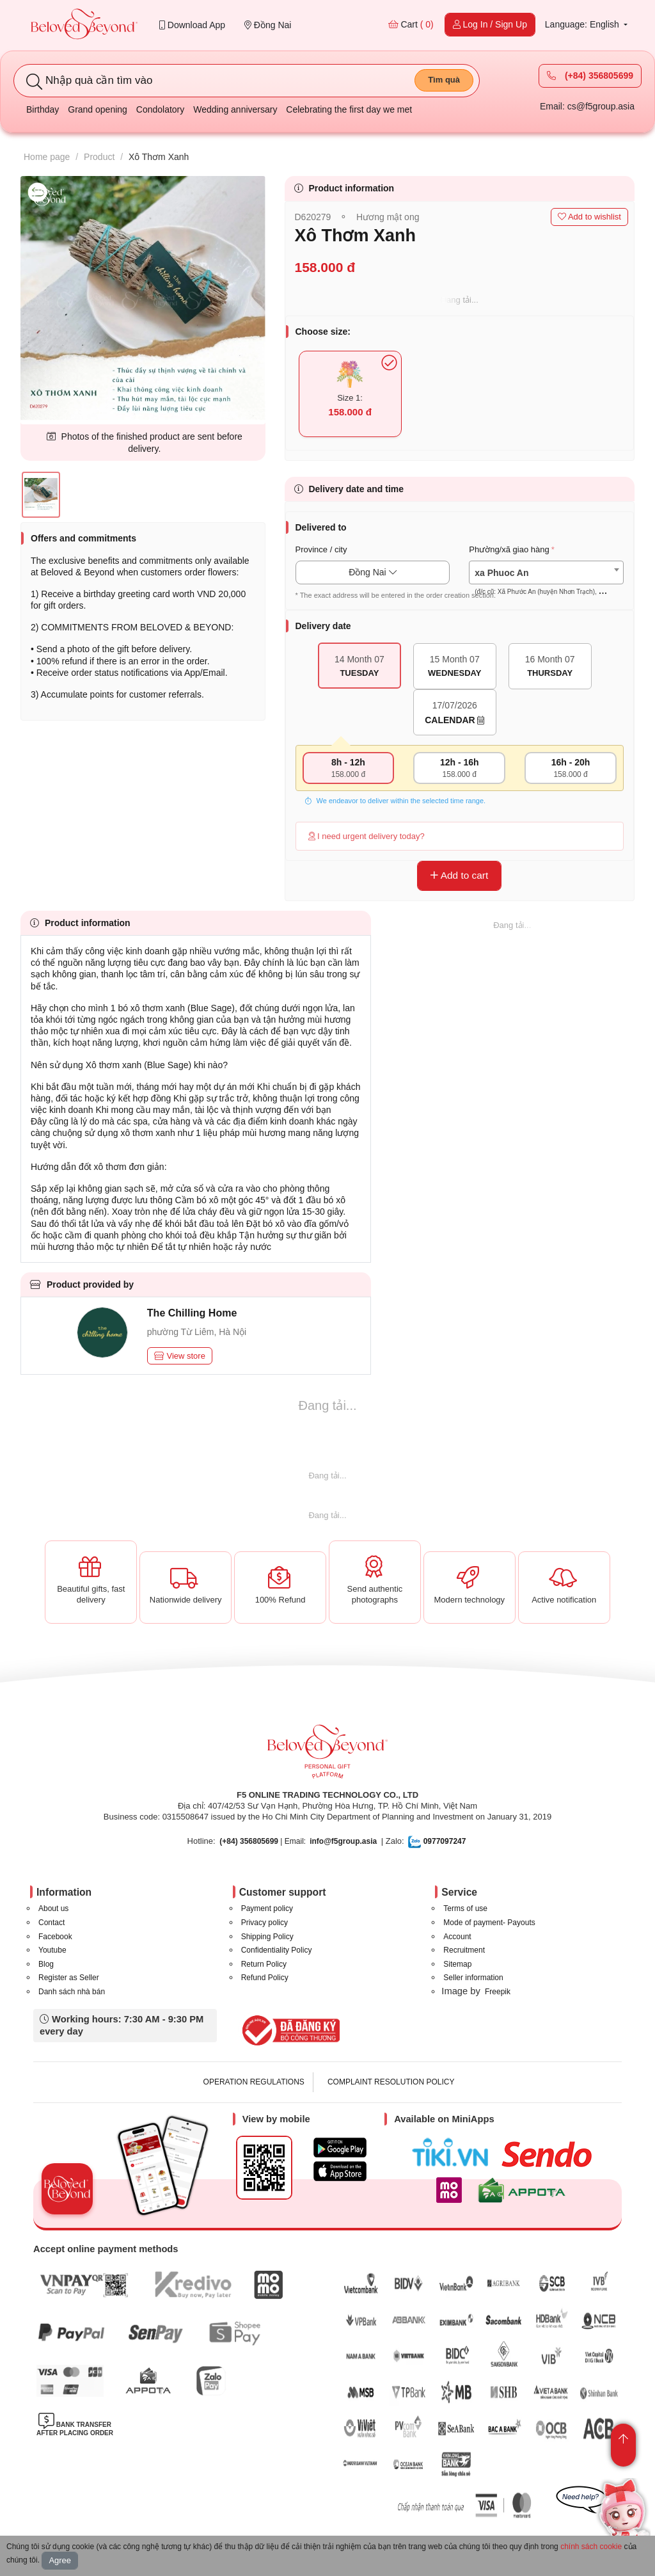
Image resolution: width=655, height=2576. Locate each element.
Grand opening (97, 109)
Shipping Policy (267, 1936)
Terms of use (465, 1908)
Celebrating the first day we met (349, 109)
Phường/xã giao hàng (509, 549)
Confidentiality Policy (276, 1950)
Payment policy (267, 1908)
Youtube (52, 1950)
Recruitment (464, 1950)
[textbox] (546, 582)
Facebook (55, 1936)
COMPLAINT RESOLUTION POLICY (391, 2081)
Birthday (42, 109)
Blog (46, 1964)
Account (457, 1936)
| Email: (262, 1841)
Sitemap (457, 1964)
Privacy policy (264, 1922)
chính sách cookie (591, 2546)
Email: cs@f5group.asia (587, 106)
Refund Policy (264, 1977)
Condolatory (160, 109)
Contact (51, 1922)
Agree (60, 2560)
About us (53, 1908)
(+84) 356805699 (590, 75)
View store (179, 1356)
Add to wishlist (589, 216)
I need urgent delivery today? (366, 836)
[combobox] (546, 572)
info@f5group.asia (343, 1841)
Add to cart (459, 875)
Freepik (497, 1991)
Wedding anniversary (235, 109)
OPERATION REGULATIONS (253, 2081)
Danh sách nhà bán (71, 1991)
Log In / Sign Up (490, 24)
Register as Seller (68, 1977)
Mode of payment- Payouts (489, 1922)
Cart (411, 24)
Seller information (473, 1977)
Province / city (321, 549)
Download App (192, 25)
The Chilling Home (192, 1313)
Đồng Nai (267, 25)
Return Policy (264, 1964)
